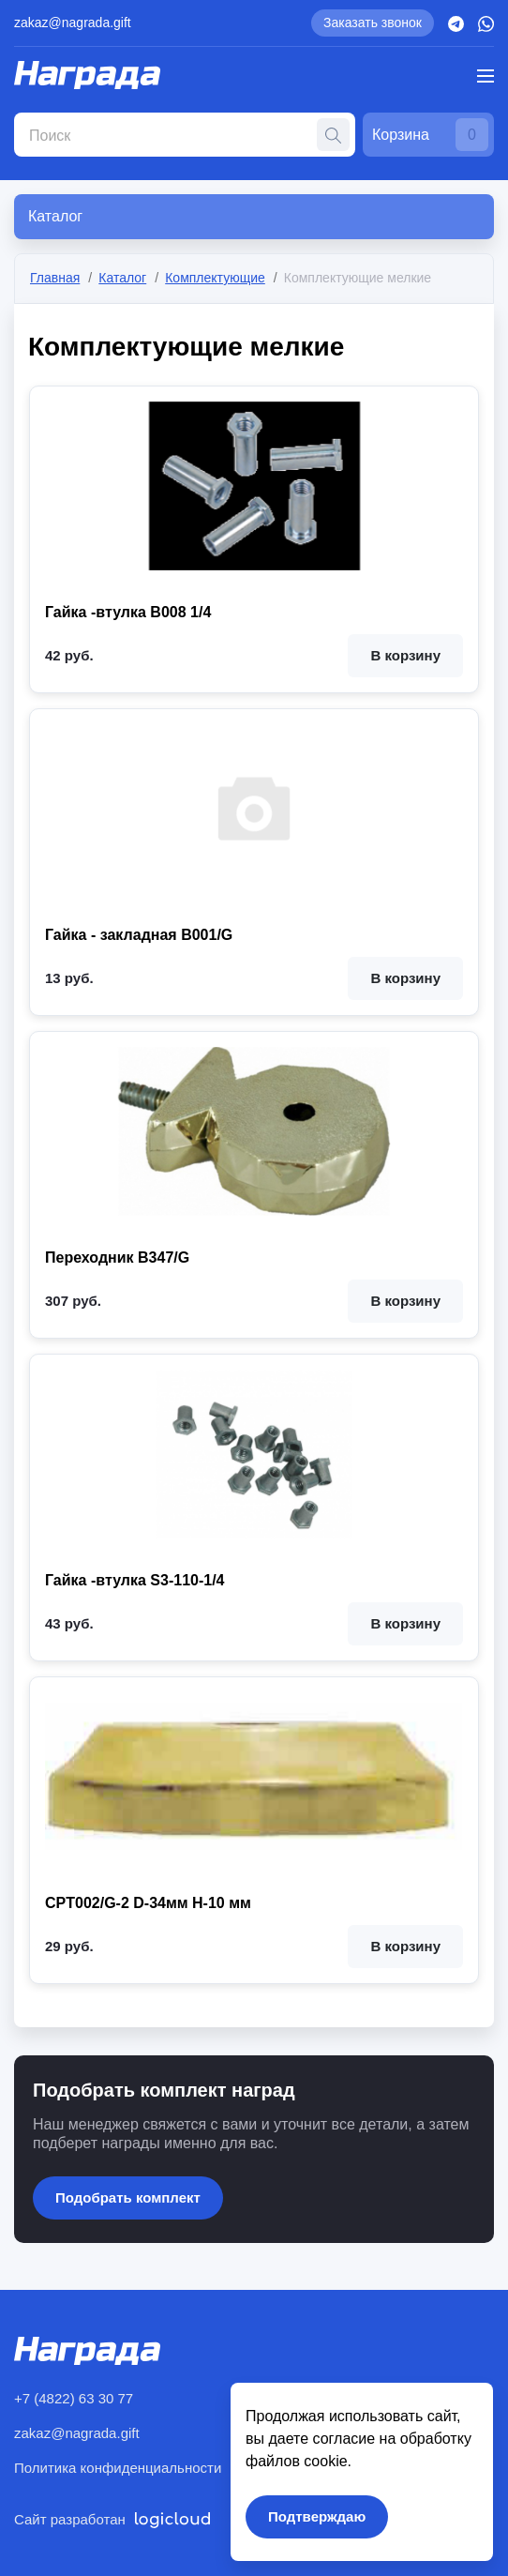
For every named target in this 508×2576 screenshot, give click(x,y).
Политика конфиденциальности (117, 2468)
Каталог (122, 277)
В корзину (405, 656)
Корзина (430, 134)
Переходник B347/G (117, 1257)
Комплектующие (215, 277)
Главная (55, 277)
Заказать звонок (372, 22)
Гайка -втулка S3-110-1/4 (135, 1580)
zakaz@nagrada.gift (72, 22)
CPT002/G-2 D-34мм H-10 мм (148, 1903)
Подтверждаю (317, 2516)
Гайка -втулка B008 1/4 (128, 612)
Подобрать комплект (128, 2197)
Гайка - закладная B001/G (138, 935)
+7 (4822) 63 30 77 (73, 2398)
